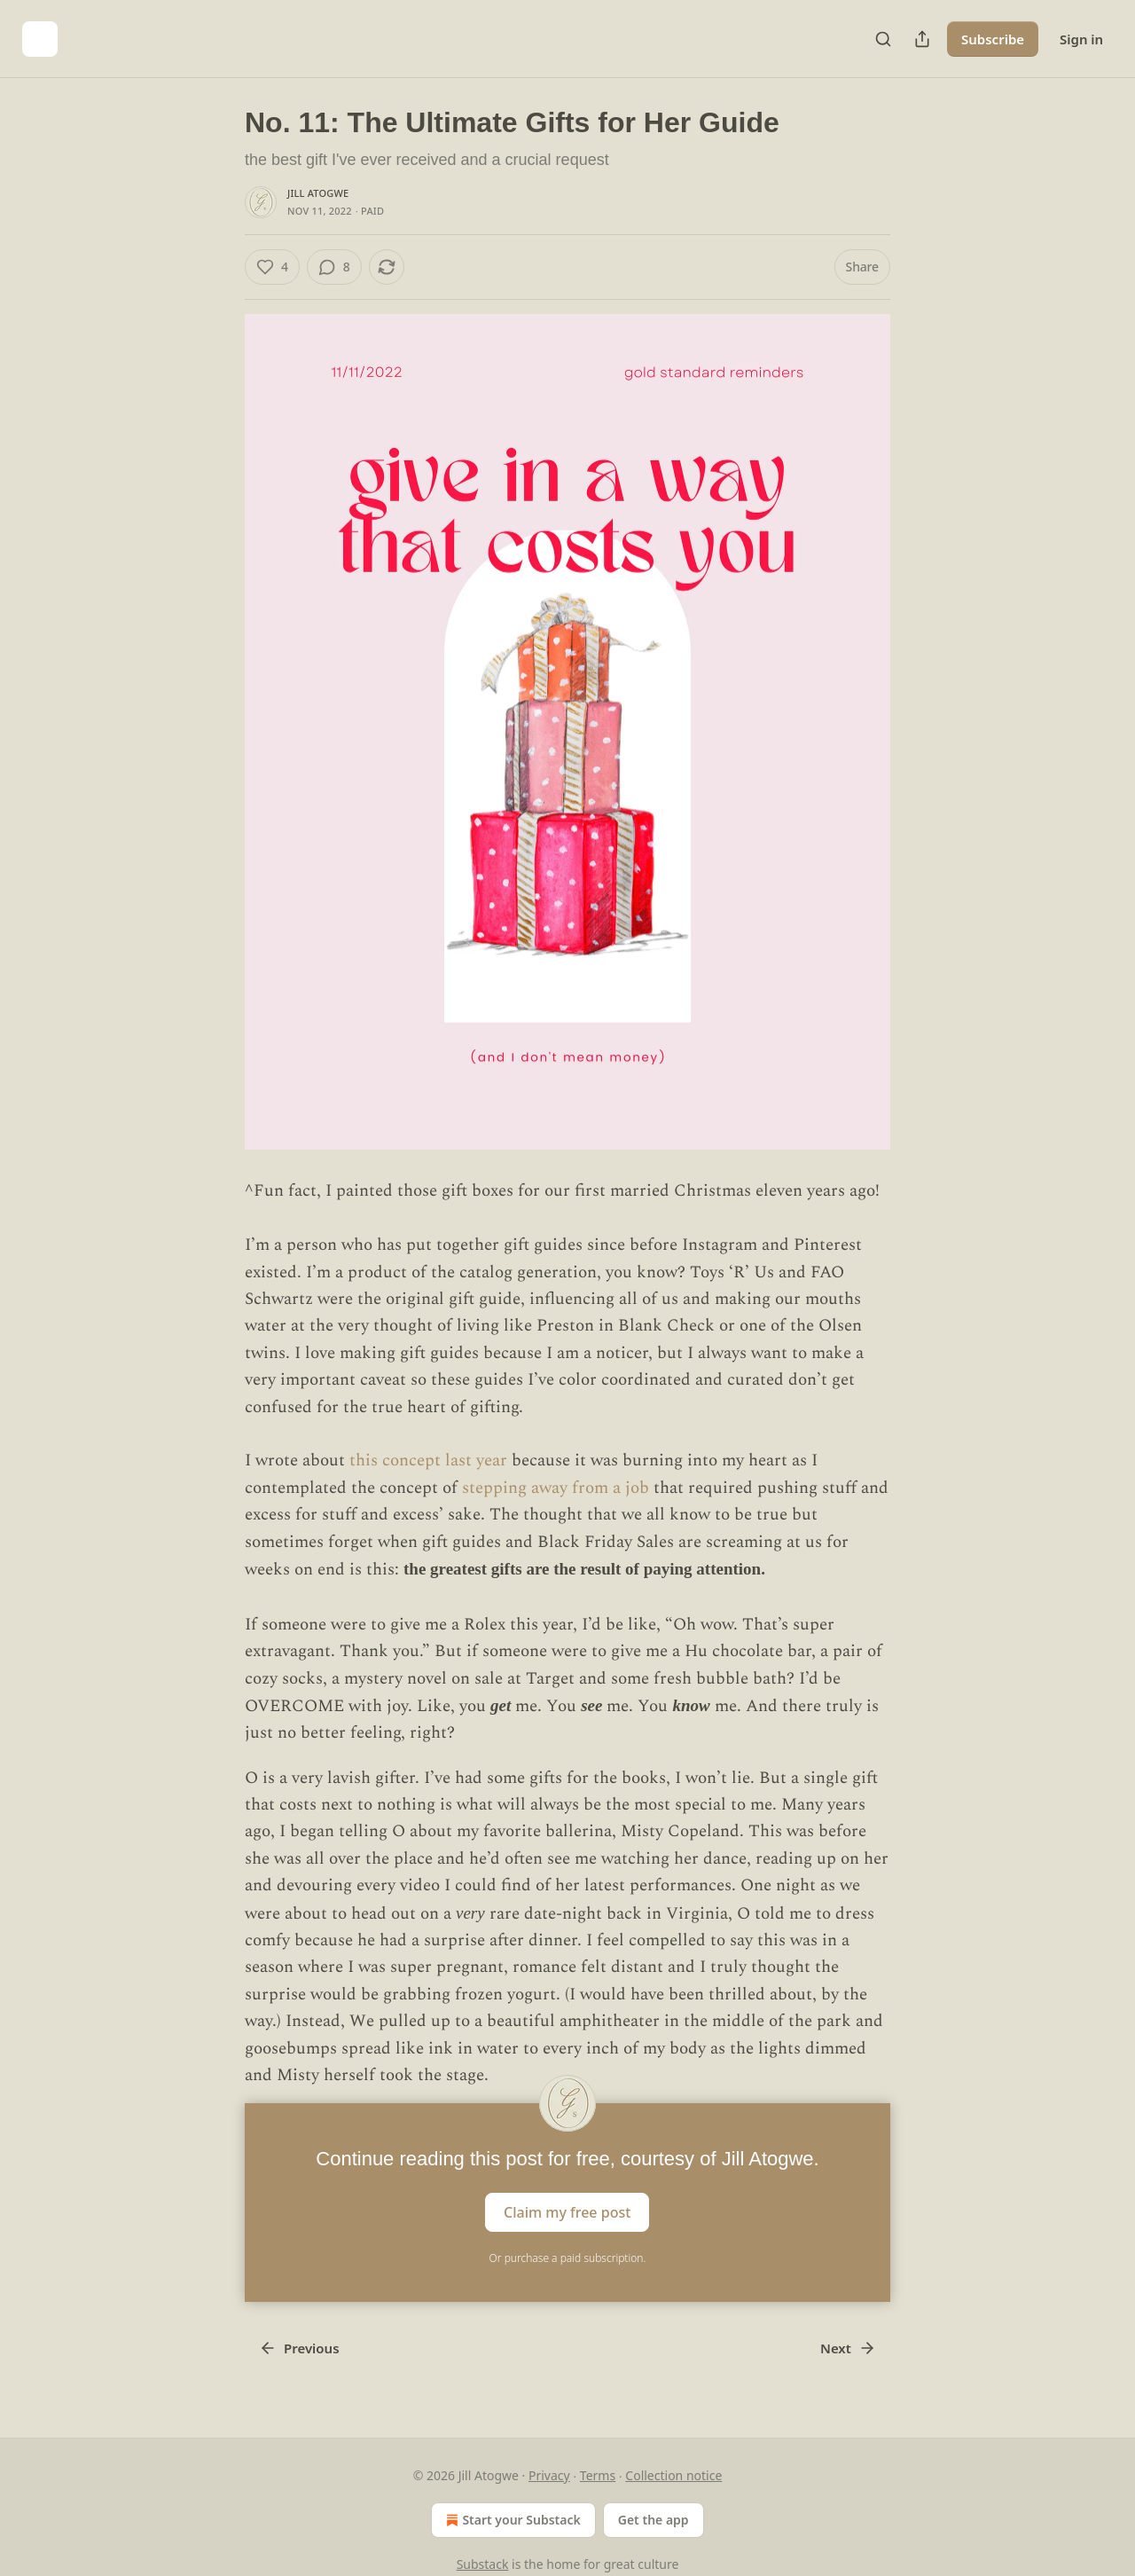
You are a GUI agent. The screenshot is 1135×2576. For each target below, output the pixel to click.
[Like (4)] (272, 267)
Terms (597, 2475)
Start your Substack (511, 2520)
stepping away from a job (558, 1488)
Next (848, 2348)
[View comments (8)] (334, 267)
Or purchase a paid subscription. (567, 2258)
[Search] (883, 39)
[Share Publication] (922, 39)
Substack (483, 2564)
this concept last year (428, 1460)
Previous (299, 2348)
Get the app (653, 2519)
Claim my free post (567, 2212)
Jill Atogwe (317, 193)
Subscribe (992, 39)
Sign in (1081, 39)
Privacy (549, 2475)
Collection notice (673, 2475)
